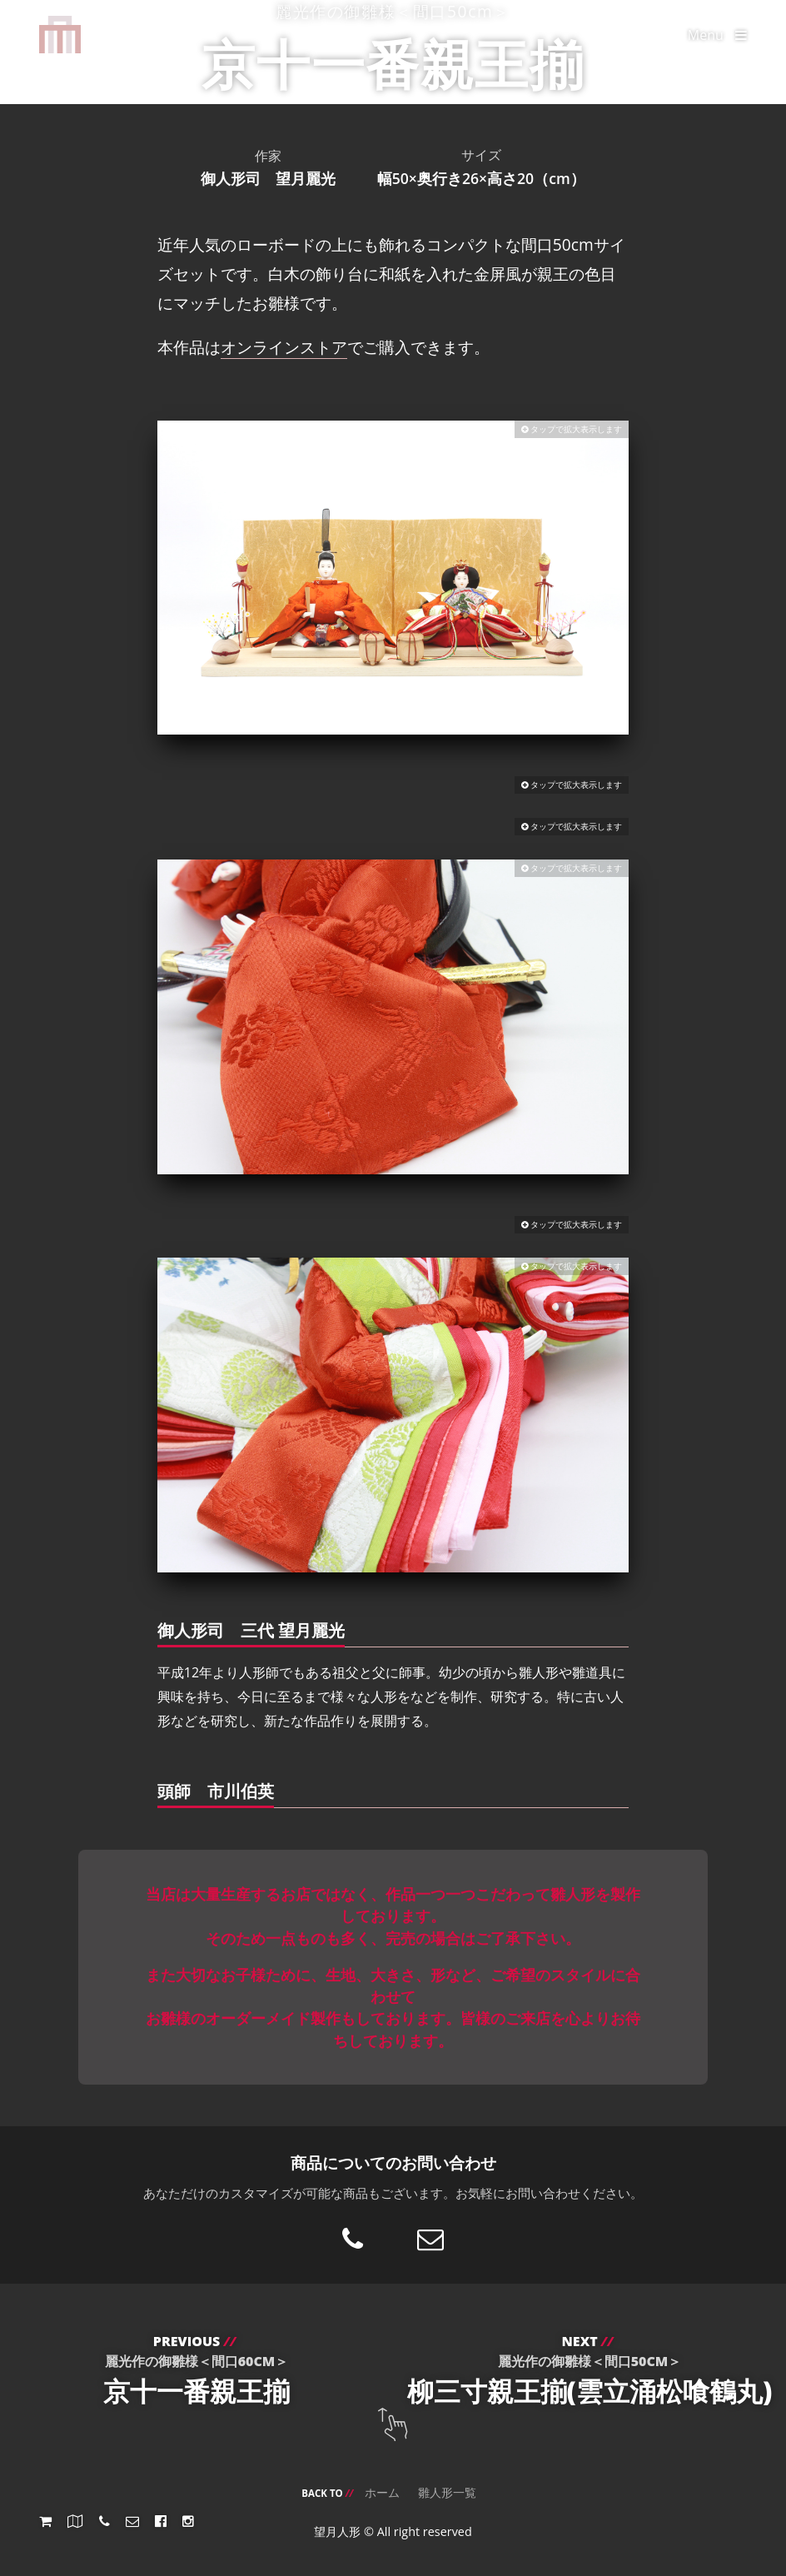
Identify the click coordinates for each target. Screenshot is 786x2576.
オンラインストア (284, 347)
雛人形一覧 (447, 2492)
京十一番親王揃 (196, 2370)
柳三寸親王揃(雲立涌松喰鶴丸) (589, 2370)
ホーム (382, 2492)
